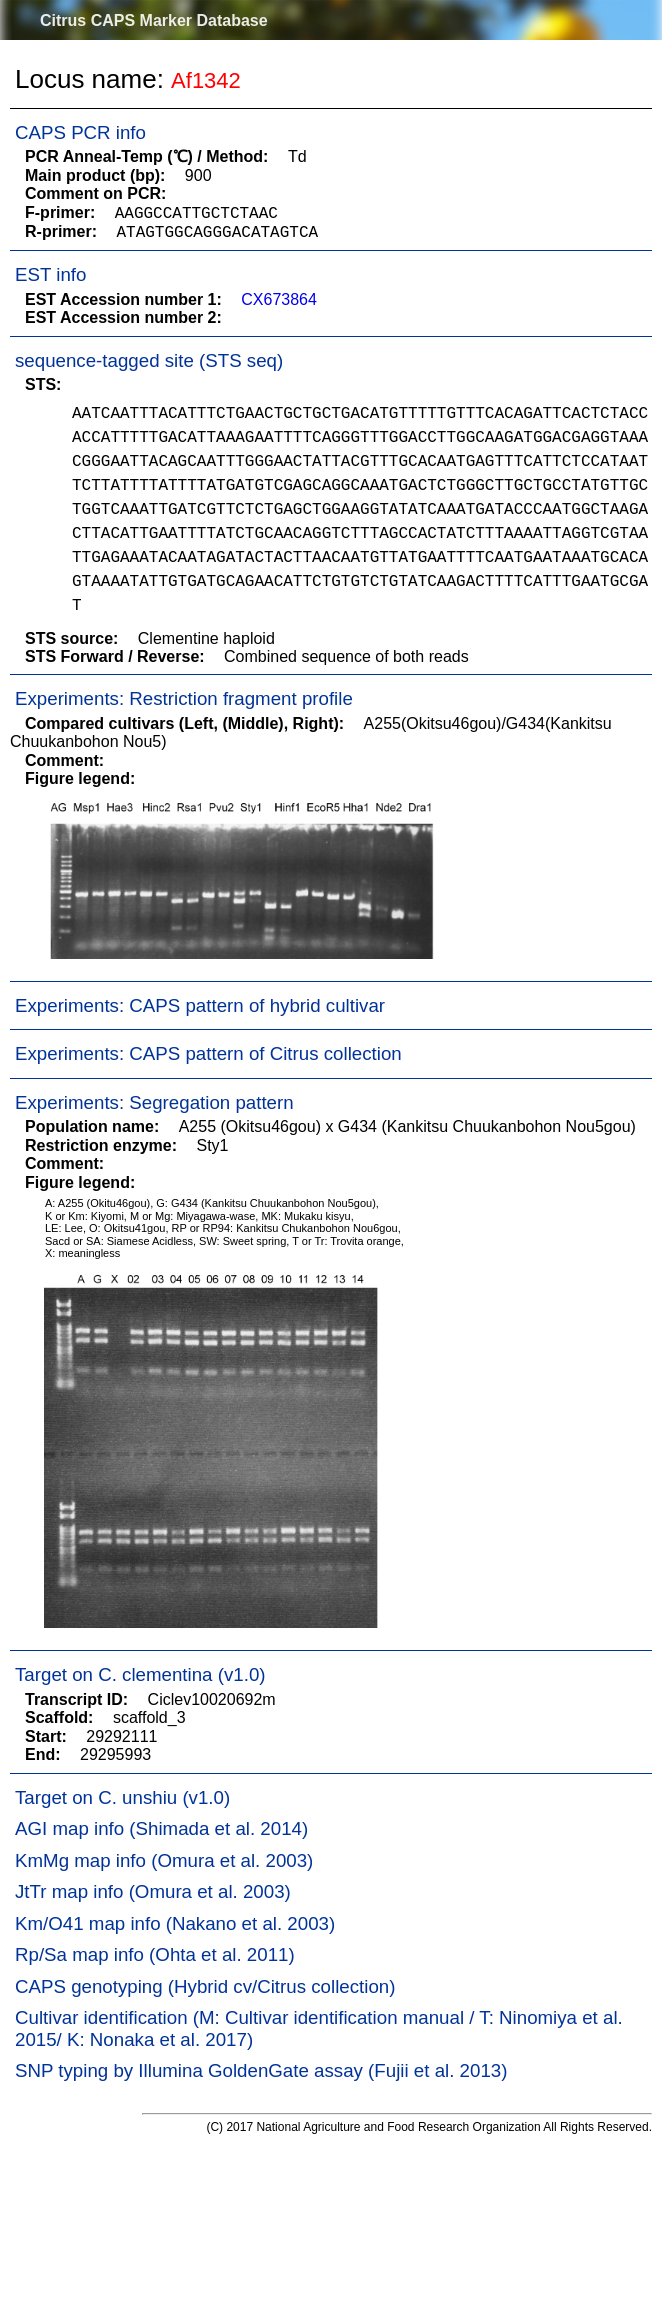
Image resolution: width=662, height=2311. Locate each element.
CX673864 (279, 299)
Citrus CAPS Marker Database (154, 20)
